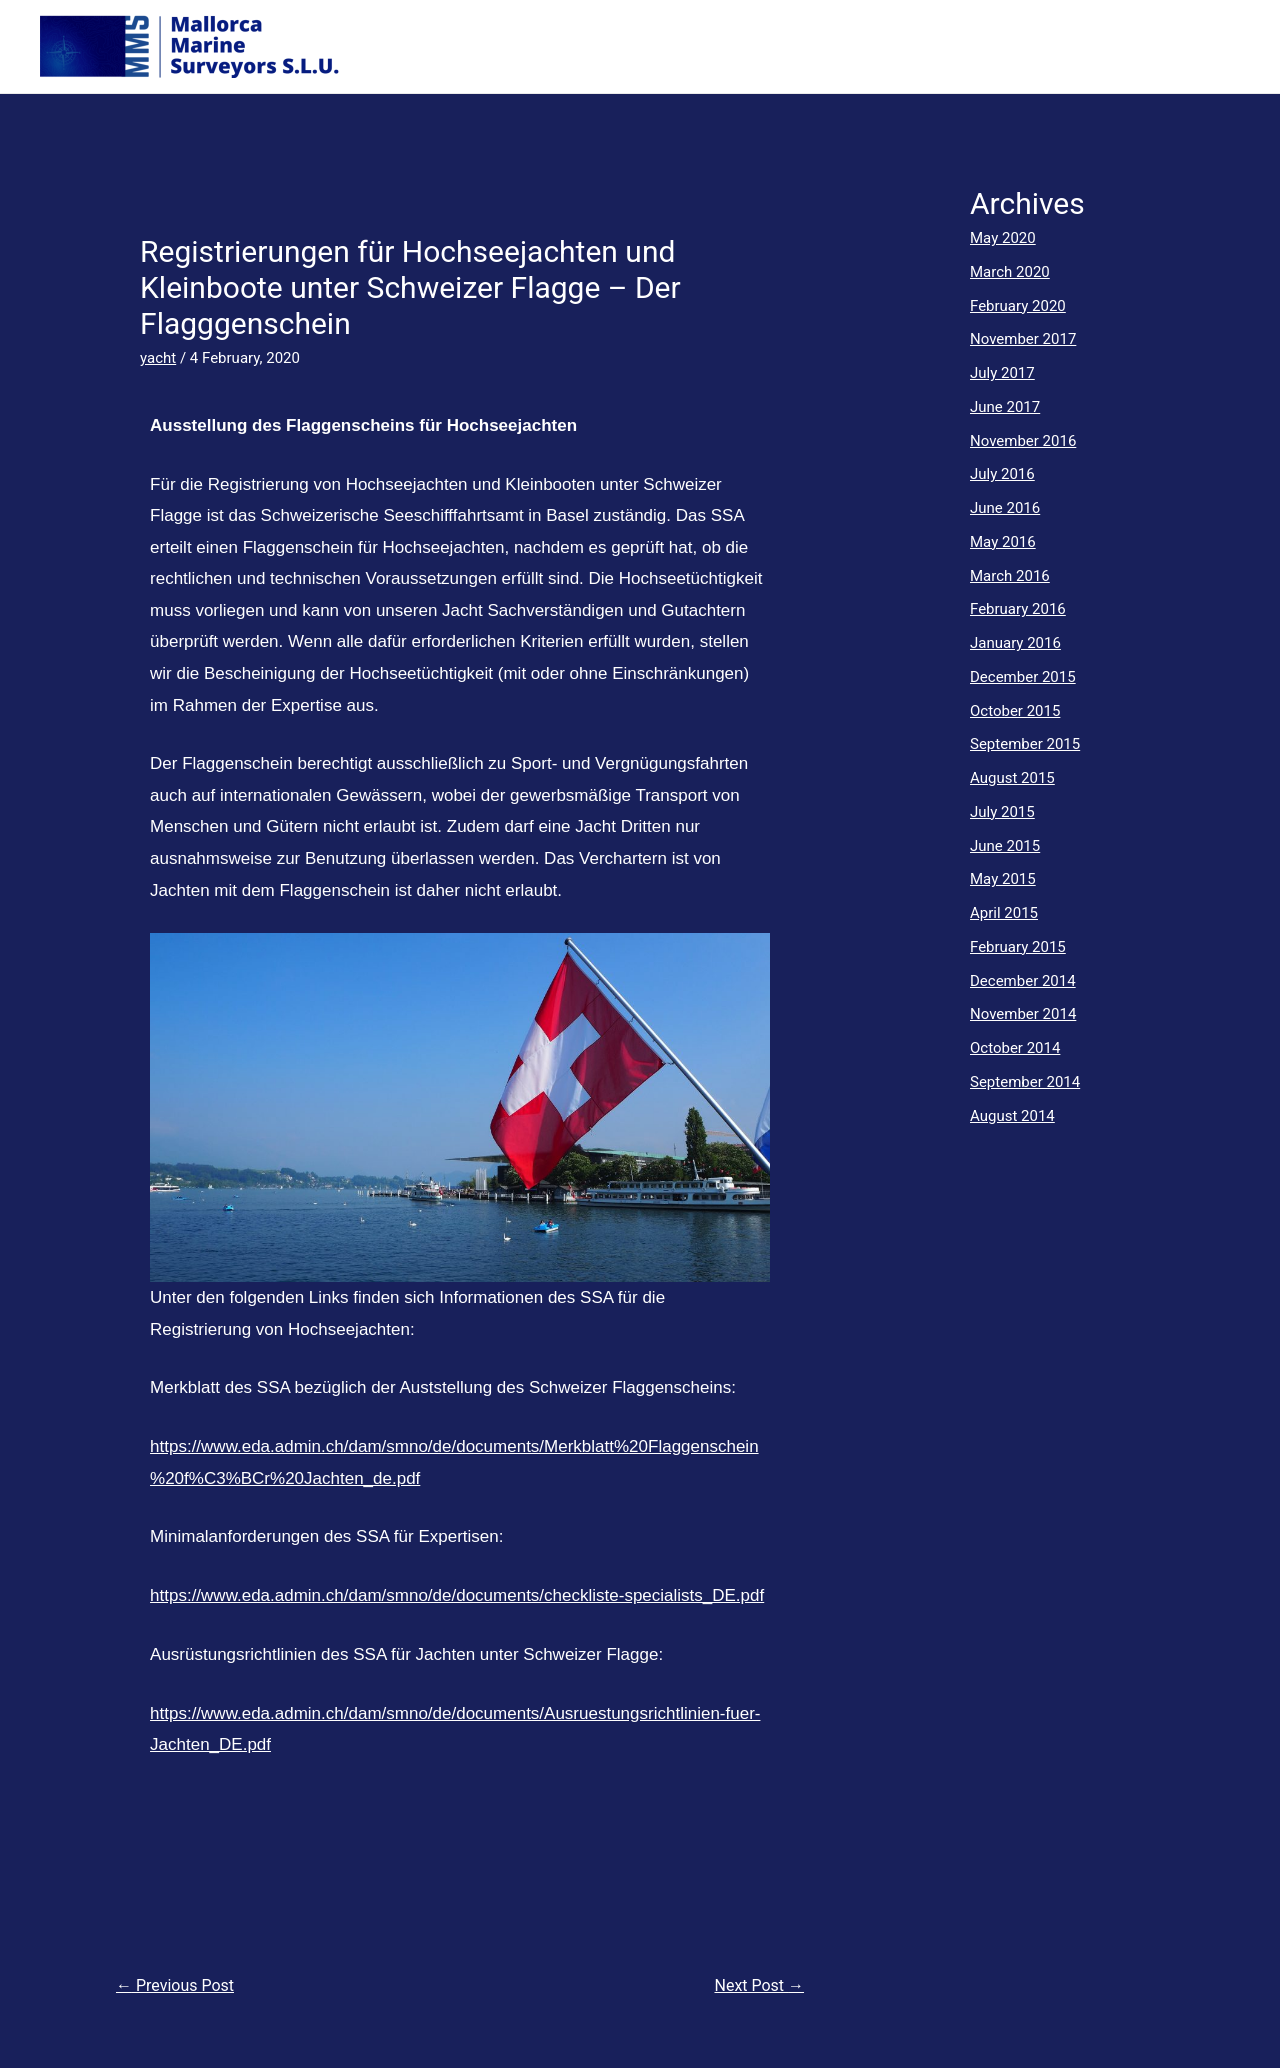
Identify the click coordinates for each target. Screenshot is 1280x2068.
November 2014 (1023, 1014)
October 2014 (1015, 1048)
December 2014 (1023, 981)
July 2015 (1002, 812)
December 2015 (1023, 677)
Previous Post (175, 1985)
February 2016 (1018, 609)
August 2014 (1012, 1116)
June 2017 (1005, 407)
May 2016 (1003, 542)
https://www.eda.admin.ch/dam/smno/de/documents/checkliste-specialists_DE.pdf (457, 1595)
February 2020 (1018, 306)
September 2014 (1025, 1082)
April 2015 (1004, 913)
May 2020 (1003, 238)
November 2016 (1023, 441)
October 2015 (1015, 711)
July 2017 (1002, 373)
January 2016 (1015, 643)
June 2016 (1005, 508)
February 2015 (1018, 947)
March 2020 (1010, 272)
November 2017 (1023, 339)
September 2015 (1025, 744)
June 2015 (1005, 846)
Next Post (760, 1985)
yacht (158, 358)
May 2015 (1003, 879)
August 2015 (1012, 778)
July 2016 (1002, 474)
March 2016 (1010, 576)
